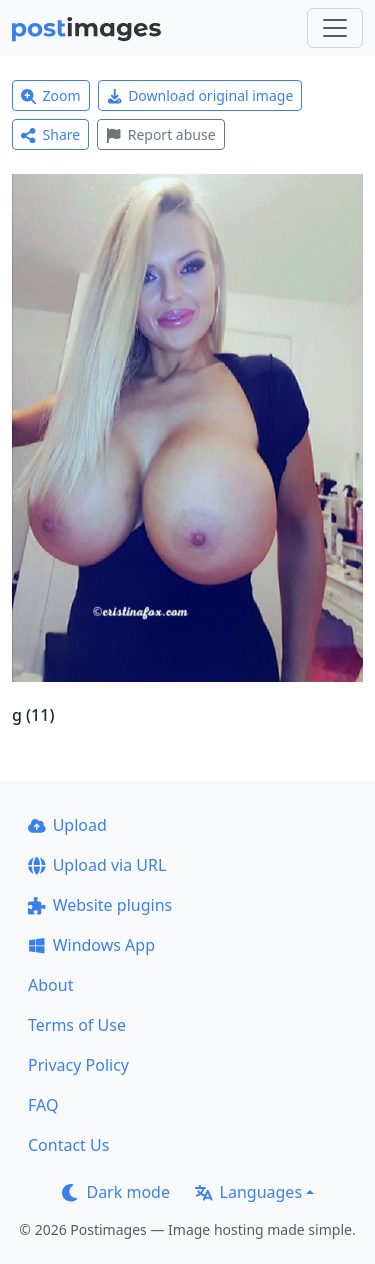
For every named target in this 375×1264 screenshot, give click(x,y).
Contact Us (68, 1145)
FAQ (43, 1105)
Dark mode (116, 1192)
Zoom (51, 95)
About (50, 985)
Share (50, 134)
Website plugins (100, 905)
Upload (67, 825)
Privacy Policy (78, 1065)
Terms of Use (77, 1025)
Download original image (200, 95)
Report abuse (160, 134)
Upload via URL (97, 865)
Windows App (91, 945)
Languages (248, 1192)
